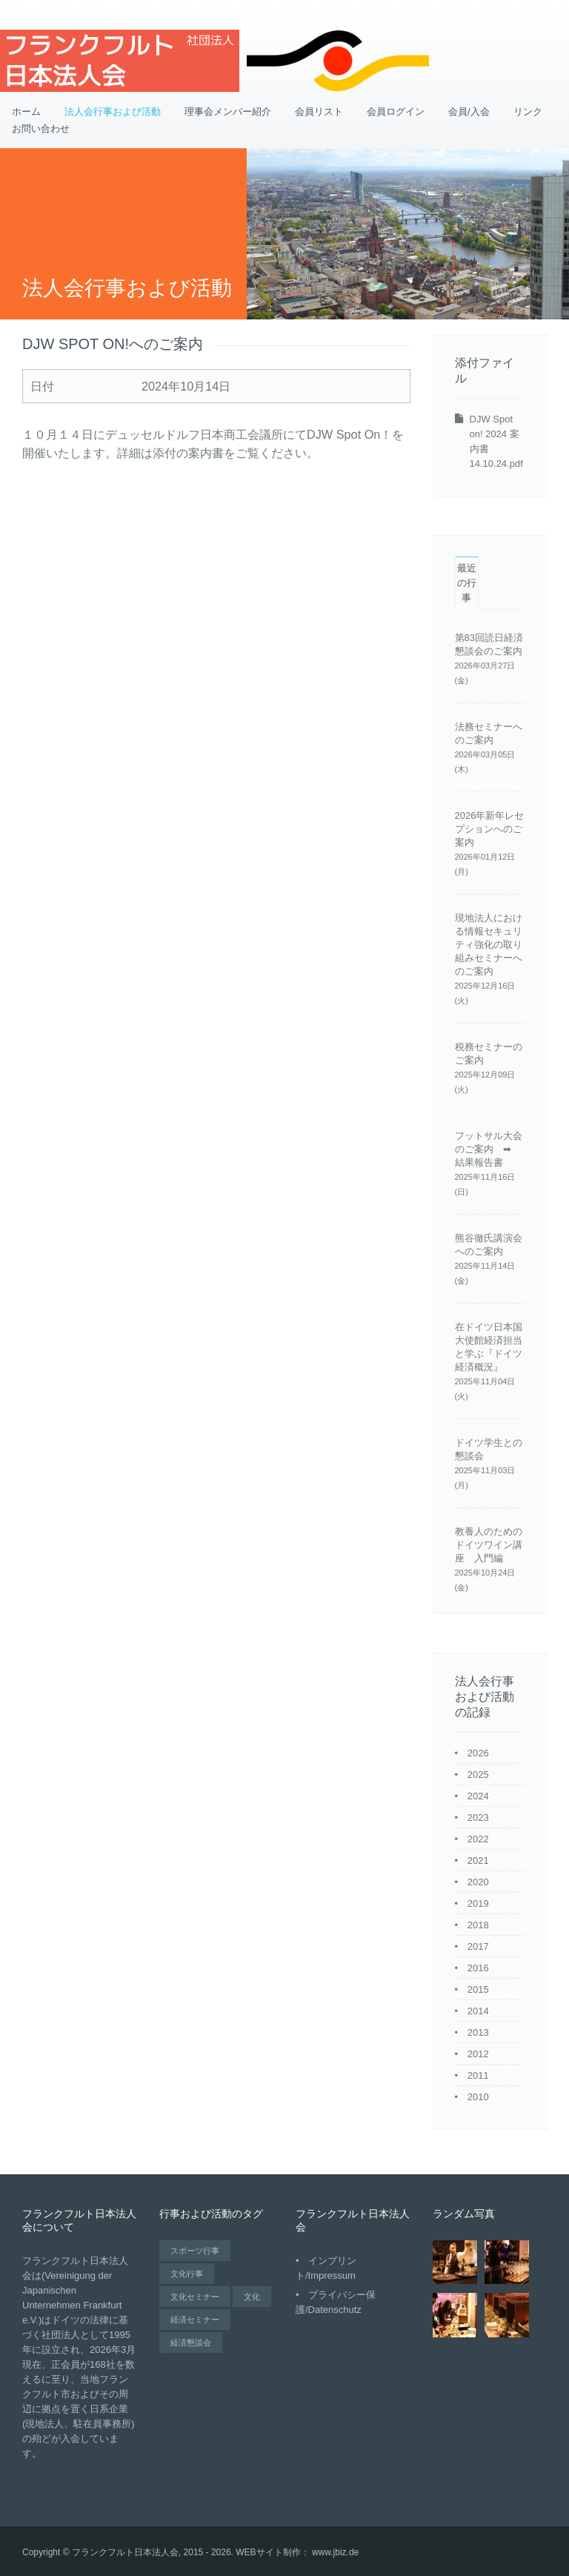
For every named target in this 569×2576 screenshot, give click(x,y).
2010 (478, 2096)
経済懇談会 (190, 2342)
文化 (252, 2296)
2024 (478, 1796)
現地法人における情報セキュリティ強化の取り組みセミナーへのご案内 (488, 944)
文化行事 (186, 2273)
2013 (478, 2032)
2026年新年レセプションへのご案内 (490, 829)
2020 (478, 1882)
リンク (527, 111)
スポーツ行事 (194, 2250)
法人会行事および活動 (112, 111)
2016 (478, 1968)
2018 (478, 1925)
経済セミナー (194, 2319)
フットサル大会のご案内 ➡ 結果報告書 (488, 1149)
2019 (478, 1903)
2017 (478, 1946)
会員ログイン (396, 111)
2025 (478, 1774)
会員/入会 (469, 111)
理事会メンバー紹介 (227, 111)
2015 (478, 1989)
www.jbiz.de (335, 2552)
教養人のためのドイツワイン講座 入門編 (488, 1545)
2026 (478, 1753)
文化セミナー (194, 2296)
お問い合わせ (41, 128)
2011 (478, 2075)
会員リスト (319, 111)
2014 (478, 2010)
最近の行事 (466, 582)
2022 (478, 1839)
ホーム (26, 111)
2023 (478, 1817)
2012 (478, 2053)
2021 (478, 1860)
